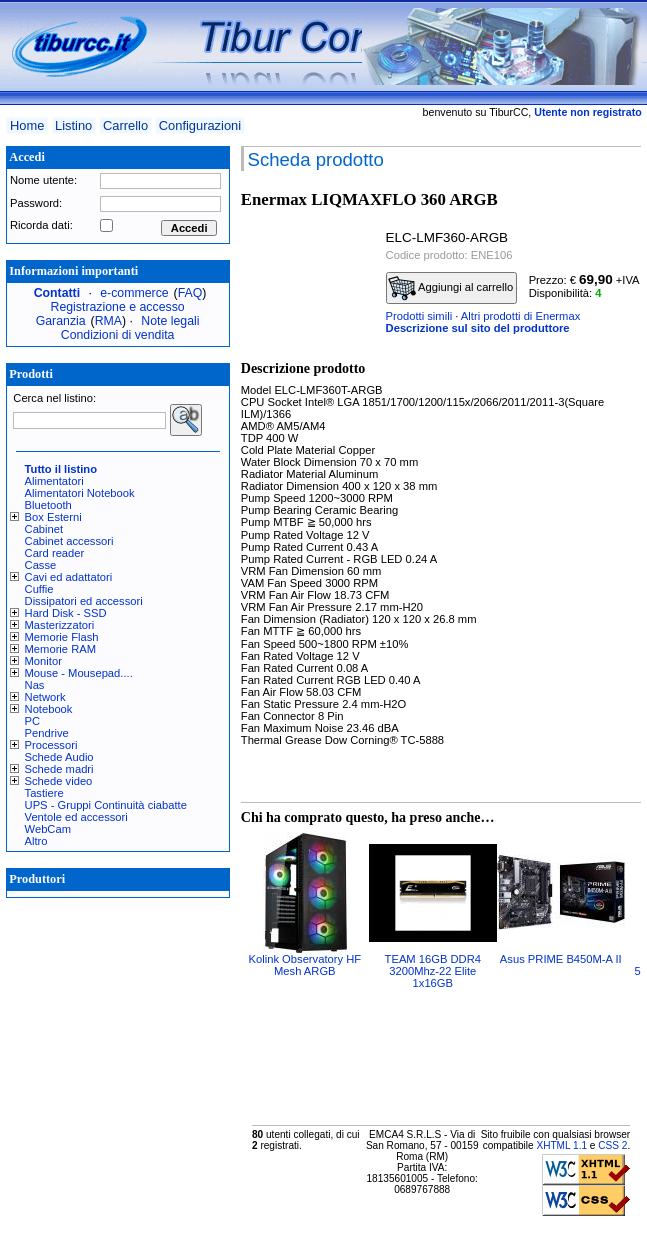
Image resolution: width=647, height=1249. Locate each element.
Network (45, 697)
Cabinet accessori (69, 541)
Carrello (125, 125)
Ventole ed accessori (76, 817)
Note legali (170, 321)
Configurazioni (200, 125)
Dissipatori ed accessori (84, 601)
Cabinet (44, 529)
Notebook (49, 709)
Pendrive (47, 733)
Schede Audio (59, 757)
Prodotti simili (419, 316)
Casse (41, 565)
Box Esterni (53, 517)
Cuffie (39, 589)
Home (27, 125)
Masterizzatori (60, 625)
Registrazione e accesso (118, 307)
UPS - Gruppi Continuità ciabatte (106, 805)
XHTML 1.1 (561, 1145)
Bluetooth (48, 505)
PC (33, 721)
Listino (73, 125)
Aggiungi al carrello (451, 288)
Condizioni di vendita (118, 335)
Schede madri (59, 769)
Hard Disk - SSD (66, 613)
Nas (35, 685)
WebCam (48, 829)
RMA (108, 321)
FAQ (190, 293)
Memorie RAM (60, 649)
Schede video (59, 781)
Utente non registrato (587, 112)
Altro (36, 841)
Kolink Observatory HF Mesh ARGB (305, 965)
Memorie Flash (62, 637)
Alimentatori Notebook (80, 493)
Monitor (43, 661)
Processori (51, 745)
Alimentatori (54, 481)
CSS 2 (612, 1145)
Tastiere (44, 793)
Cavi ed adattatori (69, 577)
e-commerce (134, 293)
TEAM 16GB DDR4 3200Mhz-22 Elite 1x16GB (433, 971)
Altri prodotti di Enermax (520, 316)
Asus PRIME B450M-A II (561, 959)
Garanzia (61, 321)
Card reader (55, 553)
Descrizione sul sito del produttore (478, 328)
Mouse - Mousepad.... (79, 673)
